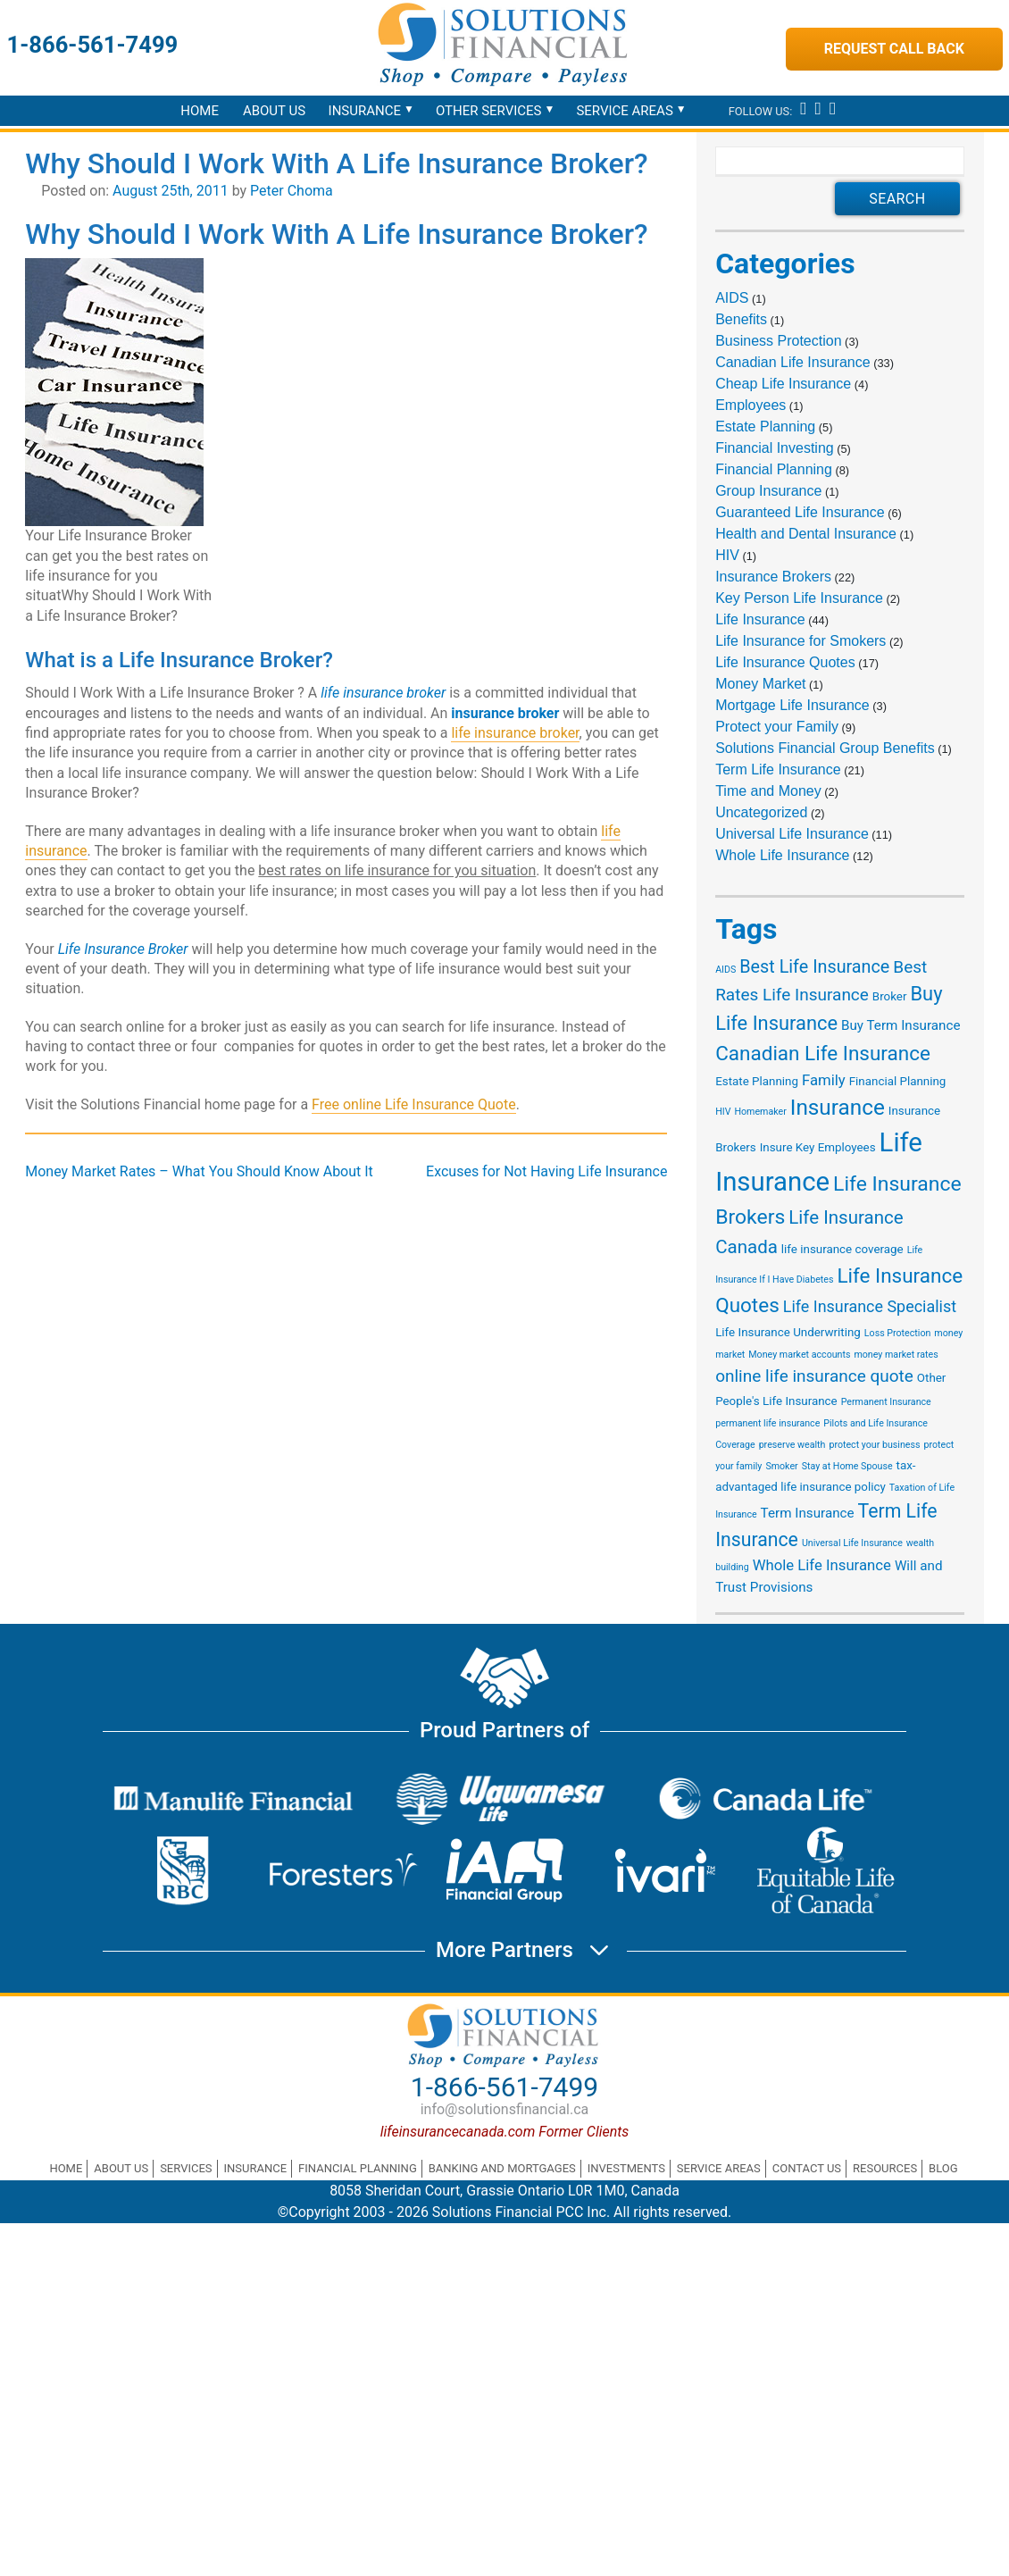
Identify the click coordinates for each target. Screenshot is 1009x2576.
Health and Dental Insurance (805, 533)
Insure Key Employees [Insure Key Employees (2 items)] (818, 1147)
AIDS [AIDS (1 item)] (725, 969)
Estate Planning (765, 426)
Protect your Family (776, 726)
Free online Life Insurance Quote (414, 1104)
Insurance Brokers (773, 576)
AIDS (731, 297)
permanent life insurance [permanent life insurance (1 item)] (767, 1423)
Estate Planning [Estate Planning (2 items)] (756, 1081)
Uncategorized (761, 812)
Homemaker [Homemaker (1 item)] (760, 1111)
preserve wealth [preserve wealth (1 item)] (792, 1445)
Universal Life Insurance (792, 833)
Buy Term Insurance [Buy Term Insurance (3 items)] (900, 1025)
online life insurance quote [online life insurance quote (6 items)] (814, 1376)
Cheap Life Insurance (783, 383)
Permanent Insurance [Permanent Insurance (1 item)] (886, 1402)
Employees (750, 405)
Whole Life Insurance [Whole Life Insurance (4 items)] (822, 1565)
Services (186, 2168)
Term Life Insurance (778, 769)
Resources (885, 2168)
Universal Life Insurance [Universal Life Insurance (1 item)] (852, 1543)
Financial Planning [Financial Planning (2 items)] (897, 1081)
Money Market (760, 683)
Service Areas (624, 111)
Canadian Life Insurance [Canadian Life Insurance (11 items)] (822, 1053)
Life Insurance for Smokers (800, 640)
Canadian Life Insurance (792, 362)
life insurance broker (515, 732)
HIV (727, 555)
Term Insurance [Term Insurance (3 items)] (808, 1513)
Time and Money (768, 791)
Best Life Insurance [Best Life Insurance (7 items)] (814, 967)
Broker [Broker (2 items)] (889, 996)
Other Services (489, 111)
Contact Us (806, 2168)
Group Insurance (768, 490)
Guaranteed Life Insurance (799, 512)
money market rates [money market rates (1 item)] (896, 1354)
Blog (943, 2168)
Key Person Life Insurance (799, 598)
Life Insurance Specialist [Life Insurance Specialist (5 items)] (869, 1306)
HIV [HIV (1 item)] (722, 1111)
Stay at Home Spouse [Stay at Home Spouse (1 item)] (847, 1466)
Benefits (741, 319)
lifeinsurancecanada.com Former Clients (505, 2131)
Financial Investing (774, 448)
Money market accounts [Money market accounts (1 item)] (799, 1354)
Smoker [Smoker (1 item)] (781, 1466)
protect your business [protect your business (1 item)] (874, 1445)
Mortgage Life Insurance (792, 705)
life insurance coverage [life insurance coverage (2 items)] (842, 1249)
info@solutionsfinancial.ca (505, 2109)
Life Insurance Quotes (785, 662)
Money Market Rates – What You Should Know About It (199, 1171)
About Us (274, 111)
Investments (626, 2168)
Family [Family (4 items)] (824, 1080)
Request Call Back (894, 48)
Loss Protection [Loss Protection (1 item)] (897, 1333)
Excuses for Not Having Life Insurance (546, 1171)
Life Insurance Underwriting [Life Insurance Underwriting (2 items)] (788, 1332)
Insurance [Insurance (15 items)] (837, 1107)
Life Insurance (760, 619)
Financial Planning (773, 469)
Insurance (365, 111)
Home (199, 111)
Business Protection (778, 340)
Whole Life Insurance (782, 855)
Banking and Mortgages (502, 2168)
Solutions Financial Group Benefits (824, 748)
